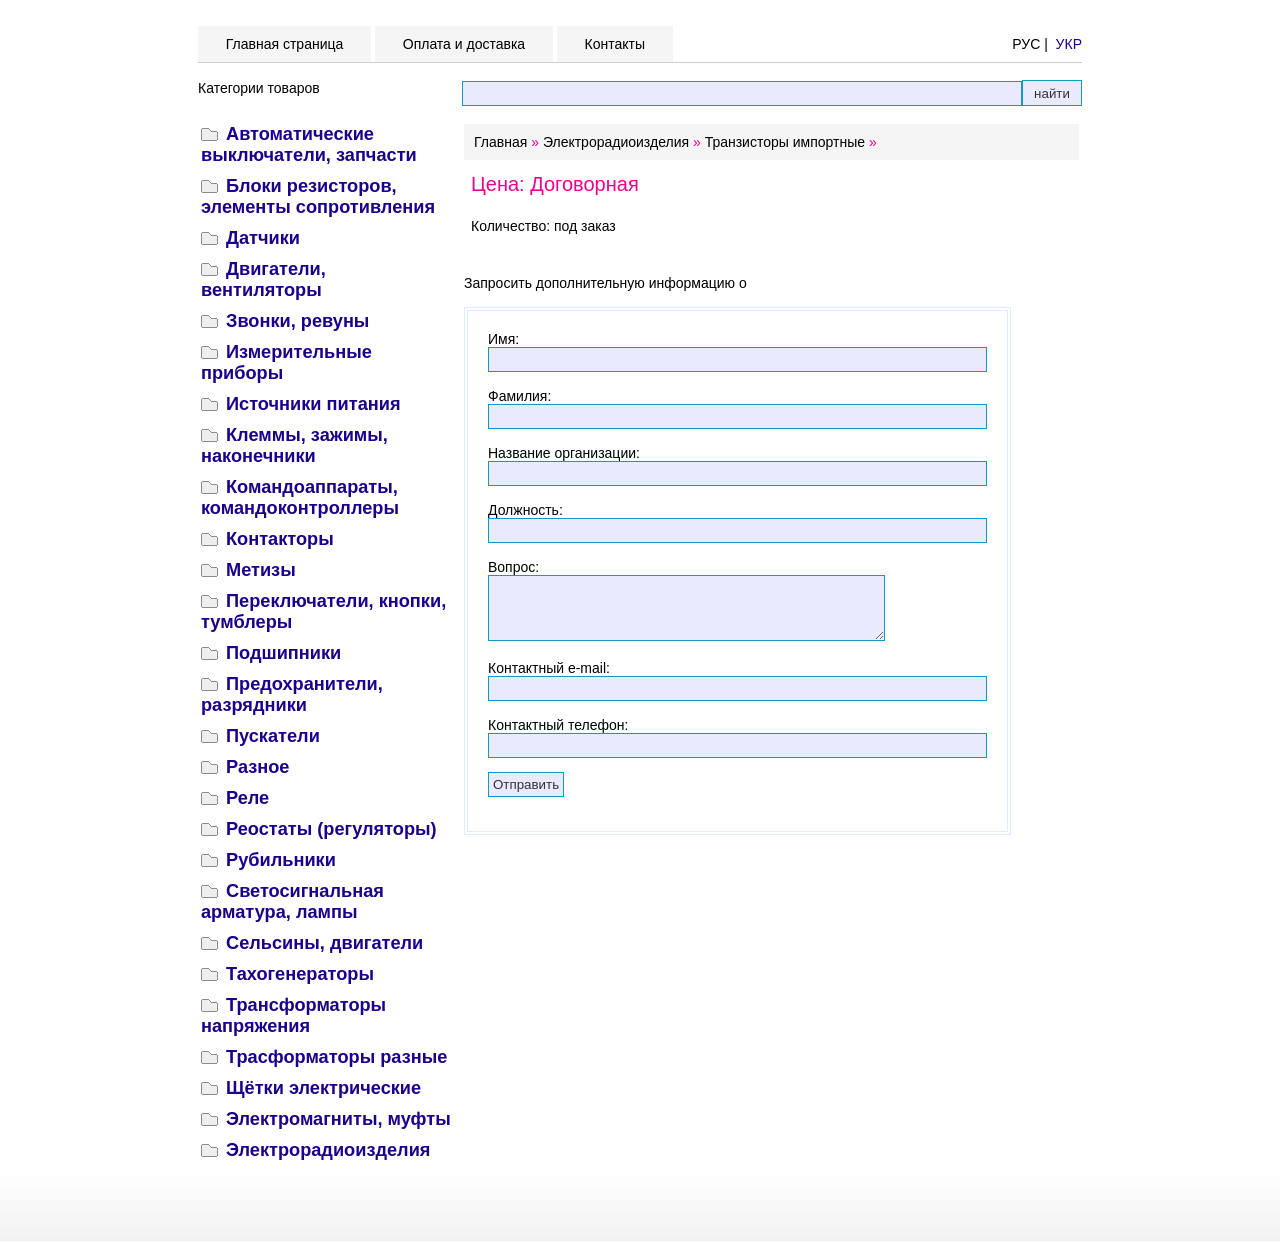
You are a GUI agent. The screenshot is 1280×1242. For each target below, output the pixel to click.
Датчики (263, 238)
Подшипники (283, 653)
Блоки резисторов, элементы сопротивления (318, 196)
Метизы (261, 570)
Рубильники (281, 860)
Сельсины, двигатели (324, 943)
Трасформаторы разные (336, 1057)
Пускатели (273, 736)
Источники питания (313, 404)
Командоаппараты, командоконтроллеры (300, 497)
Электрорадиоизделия (328, 1150)
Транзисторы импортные (785, 142)
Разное (257, 767)
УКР (1069, 44)
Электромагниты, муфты (338, 1119)
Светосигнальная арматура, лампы (292, 901)
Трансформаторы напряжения (293, 1015)
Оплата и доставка (464, 44)
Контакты (615, 44)
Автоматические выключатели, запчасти (309, 144)
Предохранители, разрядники (292, 694)
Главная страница (284, 44)
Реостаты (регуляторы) (331, 829)
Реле (247, 798)
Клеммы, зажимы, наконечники (294, 445)
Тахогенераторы (300, 974)
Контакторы (280, 539)
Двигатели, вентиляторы (263, 279)
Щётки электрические (323, 1088)
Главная (500, 142)
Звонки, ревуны (297, 321)
